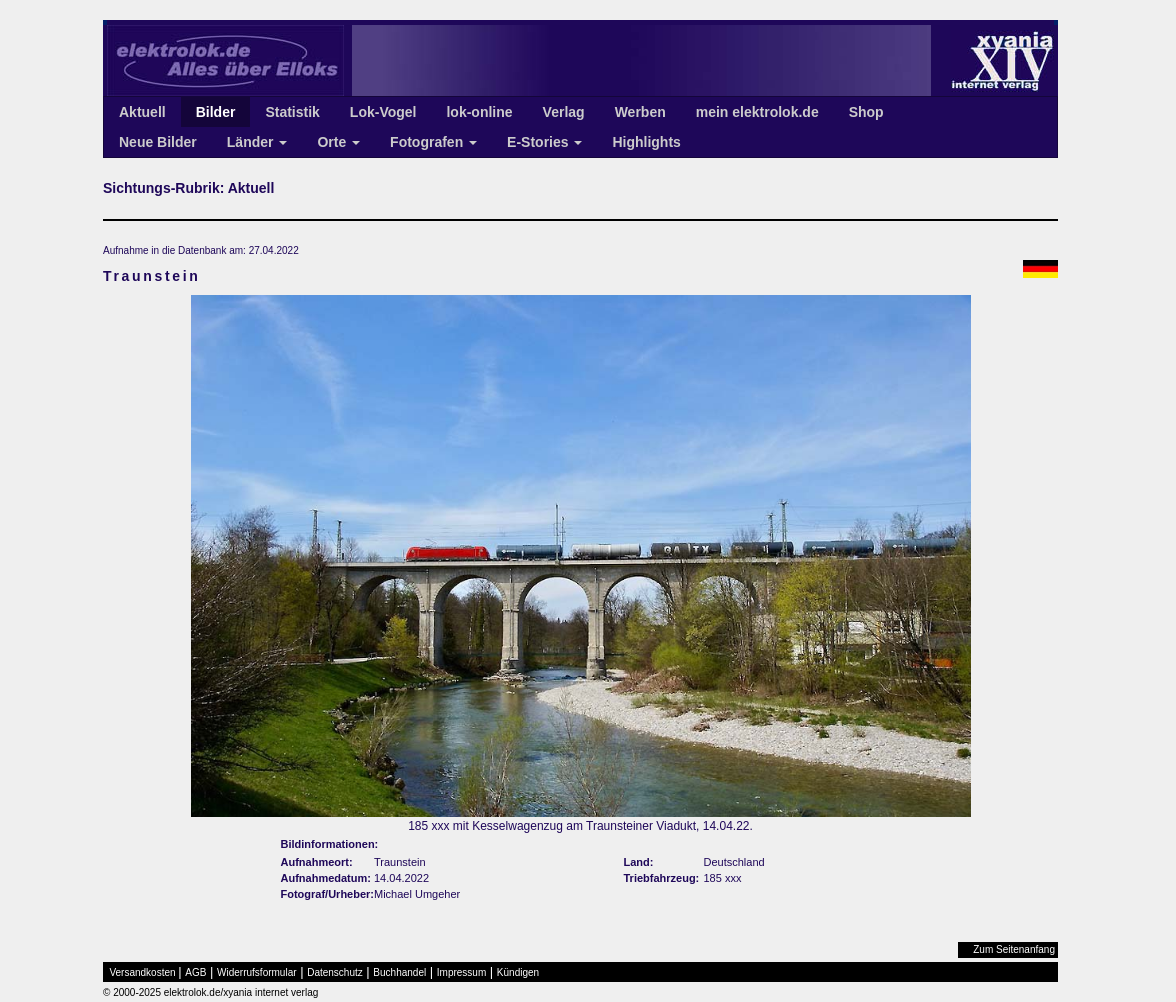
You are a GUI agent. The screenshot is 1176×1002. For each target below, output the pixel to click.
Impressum (461, 972)
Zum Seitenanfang (1014, 949)
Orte (338, 142)
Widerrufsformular (256, 972)
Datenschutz (335, 972)
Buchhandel (399, 972)
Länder (257, 142)
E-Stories (544, 142)
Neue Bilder (158, 142)
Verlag (564, 112)
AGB (195, 972)
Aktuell (142, 112)
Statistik (292, 112)
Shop (866, 112)
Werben (640, 112)
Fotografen (433, 142)
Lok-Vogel (383, 112)
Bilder (216, 112)
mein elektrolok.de (757, 112)
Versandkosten (143, 972)
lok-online (479, 112)
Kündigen (518, 972)
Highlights (646, 142)
